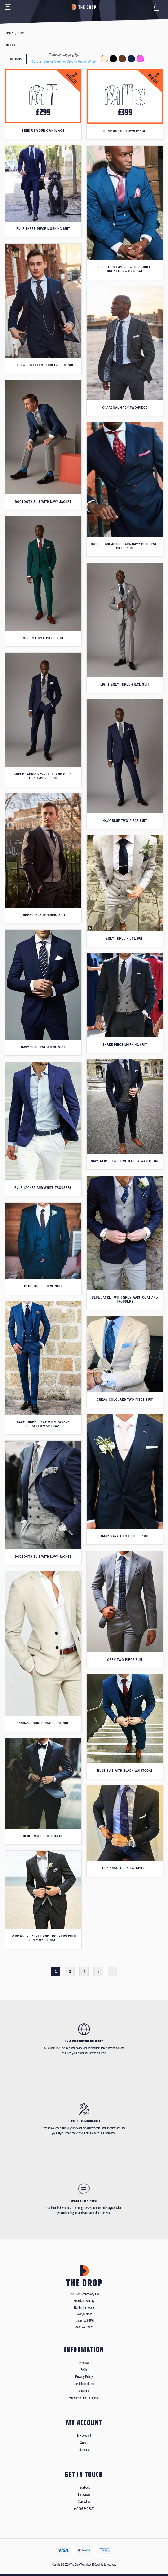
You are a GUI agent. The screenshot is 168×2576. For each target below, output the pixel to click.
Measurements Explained (84, 2398)
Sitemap (84, 2362)
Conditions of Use (84, 2384)
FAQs (84, 2369)
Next (112, 1971)
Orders (84, 2443)
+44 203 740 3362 (84, 2508)
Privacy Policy (84, 2377)
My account (84, 2435)
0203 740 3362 (84, 2327)
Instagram (84, 2494)
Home (9, 33)
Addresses (84, 2450)
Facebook (84, 2487)
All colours (16, 59)
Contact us (84, 2391)
